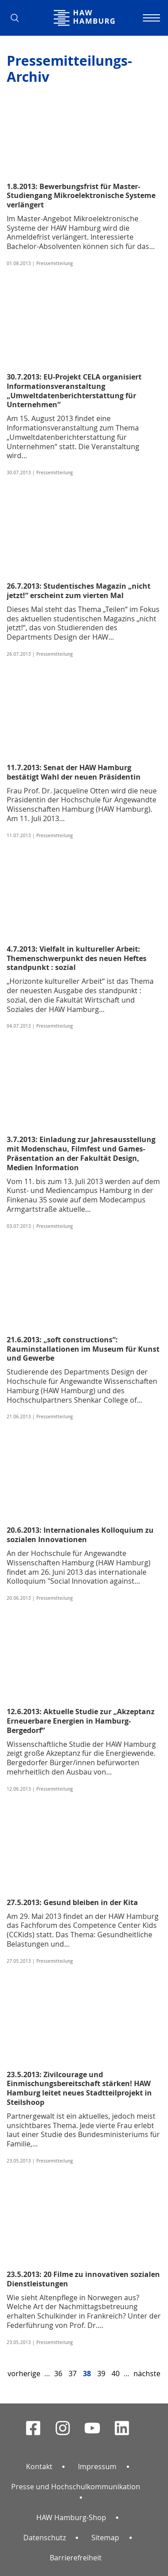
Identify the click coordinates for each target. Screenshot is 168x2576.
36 (58, 2373)
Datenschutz (44, 2537)
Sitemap (105, 2537)
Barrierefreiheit (76, 2558)
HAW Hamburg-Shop (71, 2517)
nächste (147, 2373)
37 (73, 2373)
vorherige (24, 2373)
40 (116, 2373)
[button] (18, 18)
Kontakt (39, 2466)
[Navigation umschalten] (150, 18)
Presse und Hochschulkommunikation (75, 2487)
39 (101, 2373)
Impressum (97, 2466)
